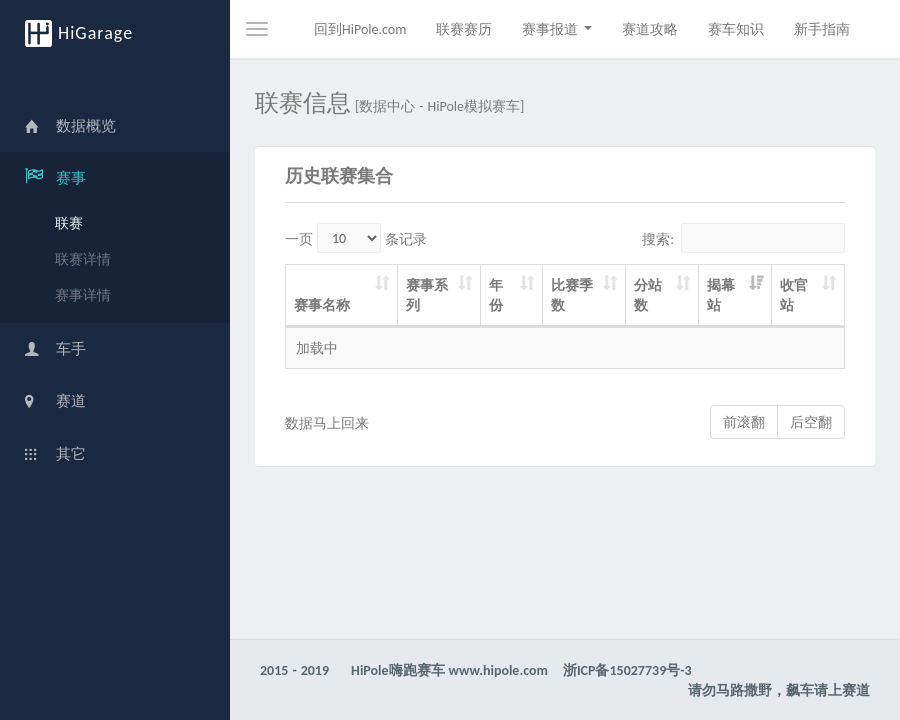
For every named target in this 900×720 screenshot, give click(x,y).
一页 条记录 (356, 238)
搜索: (743, 238)
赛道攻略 (650, 29)
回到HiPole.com (360, 29)
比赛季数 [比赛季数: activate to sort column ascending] (572, 295)
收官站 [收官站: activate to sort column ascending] (794, 295)
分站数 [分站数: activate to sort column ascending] (648, 295)
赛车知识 (736, 29)
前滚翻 (744, 422)
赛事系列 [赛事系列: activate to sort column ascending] (427, 295)
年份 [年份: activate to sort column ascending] (496, 295)
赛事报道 (557, 29)
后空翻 (811, 422)
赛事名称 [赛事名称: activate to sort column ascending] (322, 305)
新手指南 (822, 29)
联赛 (69, 223)
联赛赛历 (464, 29)
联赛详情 (83, 259)
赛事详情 (83, 295)
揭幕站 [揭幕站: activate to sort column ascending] (721, 295)
